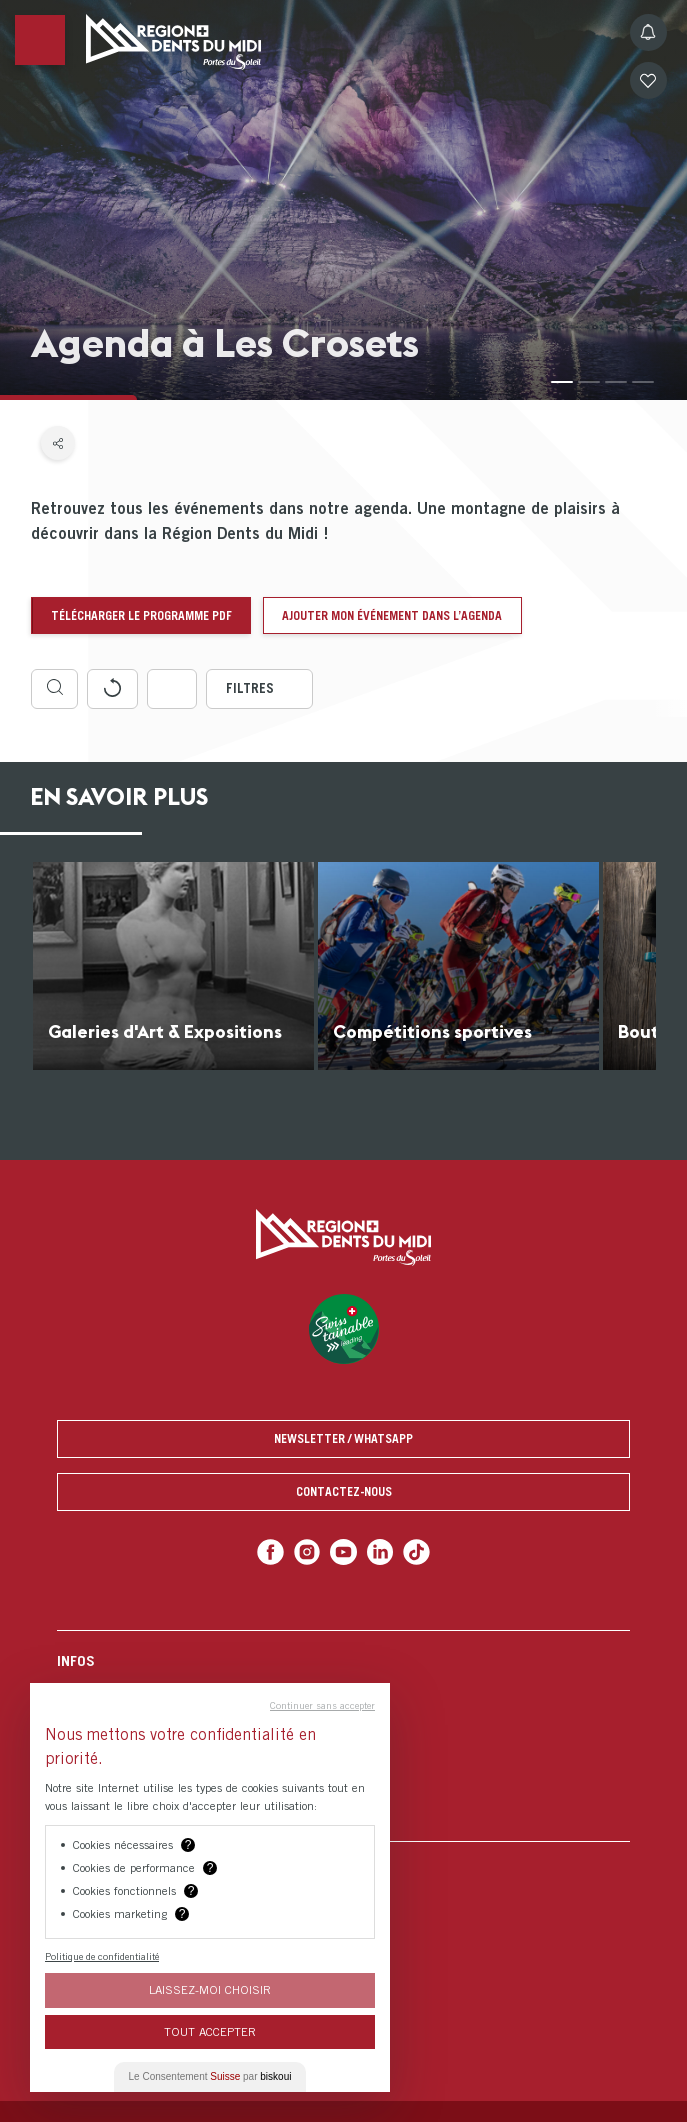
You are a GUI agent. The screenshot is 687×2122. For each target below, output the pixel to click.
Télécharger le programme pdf (141, 615)
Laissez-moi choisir (210, 1989)
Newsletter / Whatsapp (343, 1438)
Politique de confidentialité (102, 1956)
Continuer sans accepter (322, 1705)
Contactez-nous (344, 1491)
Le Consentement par (210, 2076)
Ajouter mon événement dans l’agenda (392, 615)
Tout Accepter (210, 2031)
